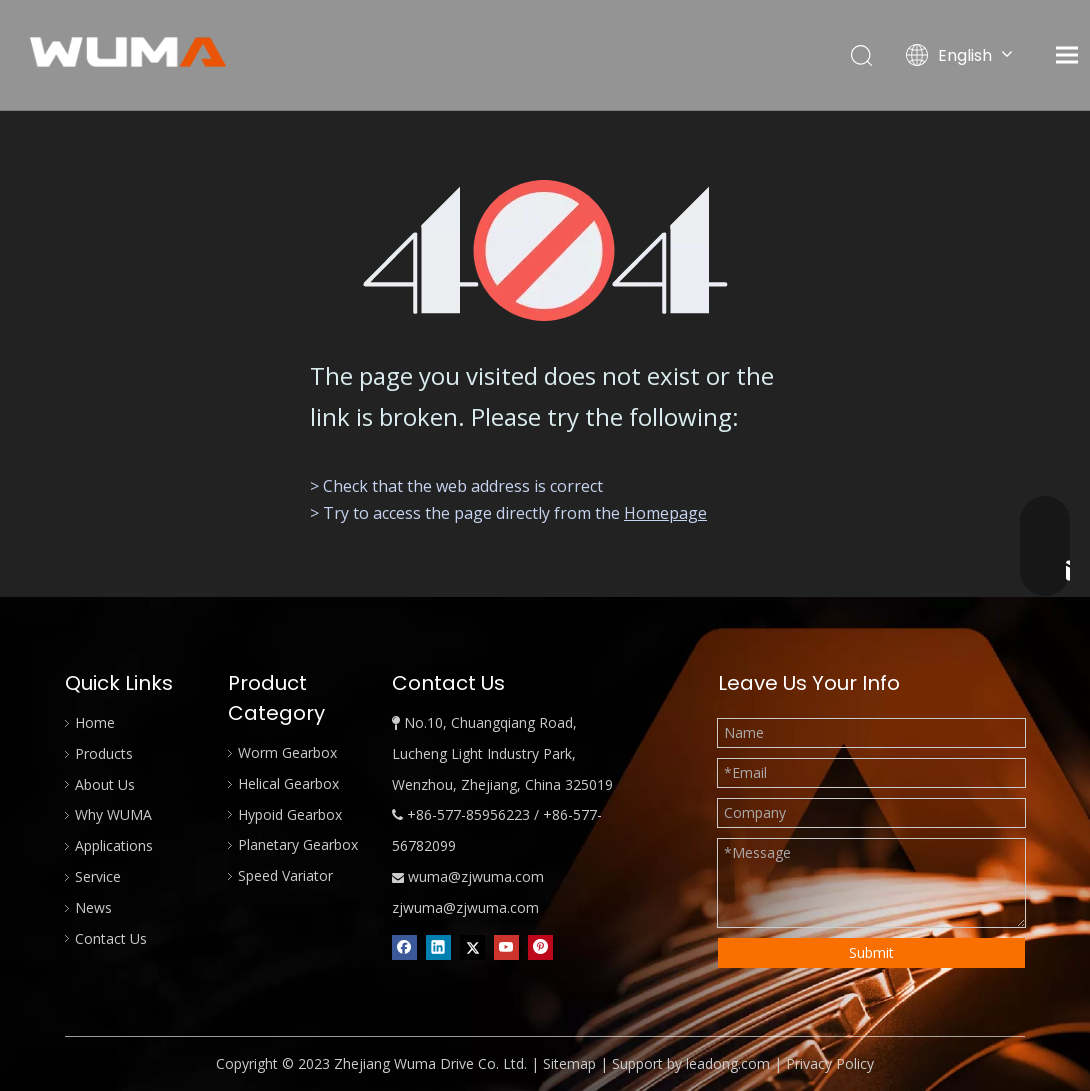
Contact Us (111, 938)
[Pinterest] (540, 948)
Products (104, 753)
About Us (105, 784)
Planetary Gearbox (298, 844)
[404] (545, 250)
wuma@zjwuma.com (476, 876)
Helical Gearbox (288, 783)
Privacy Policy (830, 1063)
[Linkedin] (438, 948)
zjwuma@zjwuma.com (465, 907)
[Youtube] (506, 948)
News (93, 907)
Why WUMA (113, 814)
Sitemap (569, 1063)
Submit (871, 952)
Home (95, 722)
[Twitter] (472, 948)
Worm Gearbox (287, 752)
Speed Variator (285, 875)
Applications (114, 845)
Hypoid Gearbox (290, 814)
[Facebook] (404, 948)
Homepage (665, 513)
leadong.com (728, 1063)
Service (98, 876)
